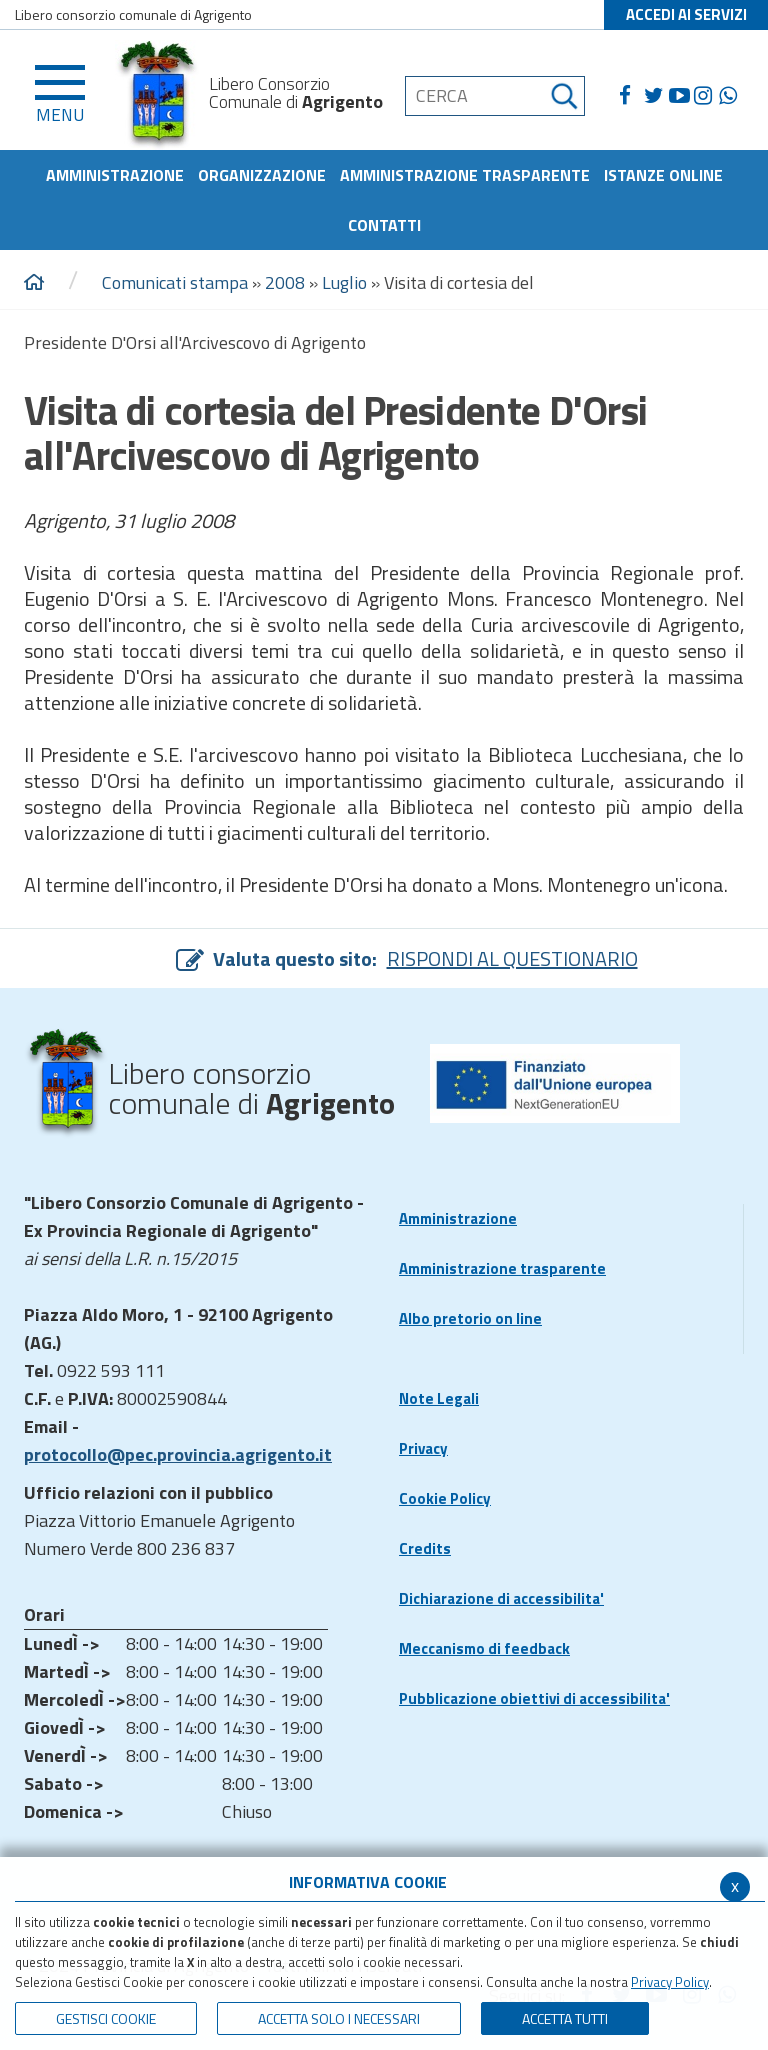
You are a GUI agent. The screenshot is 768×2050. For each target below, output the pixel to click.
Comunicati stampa (175, 282)
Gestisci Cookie (106, 2018)
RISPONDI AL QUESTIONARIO (512, 958)
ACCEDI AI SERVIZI (686, 14)
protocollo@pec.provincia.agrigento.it (178, 1454)
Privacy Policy (670, 1982)
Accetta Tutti (565, 2018)
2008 (285, 282)
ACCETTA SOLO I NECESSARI (339, 2018)
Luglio (344, 282)
